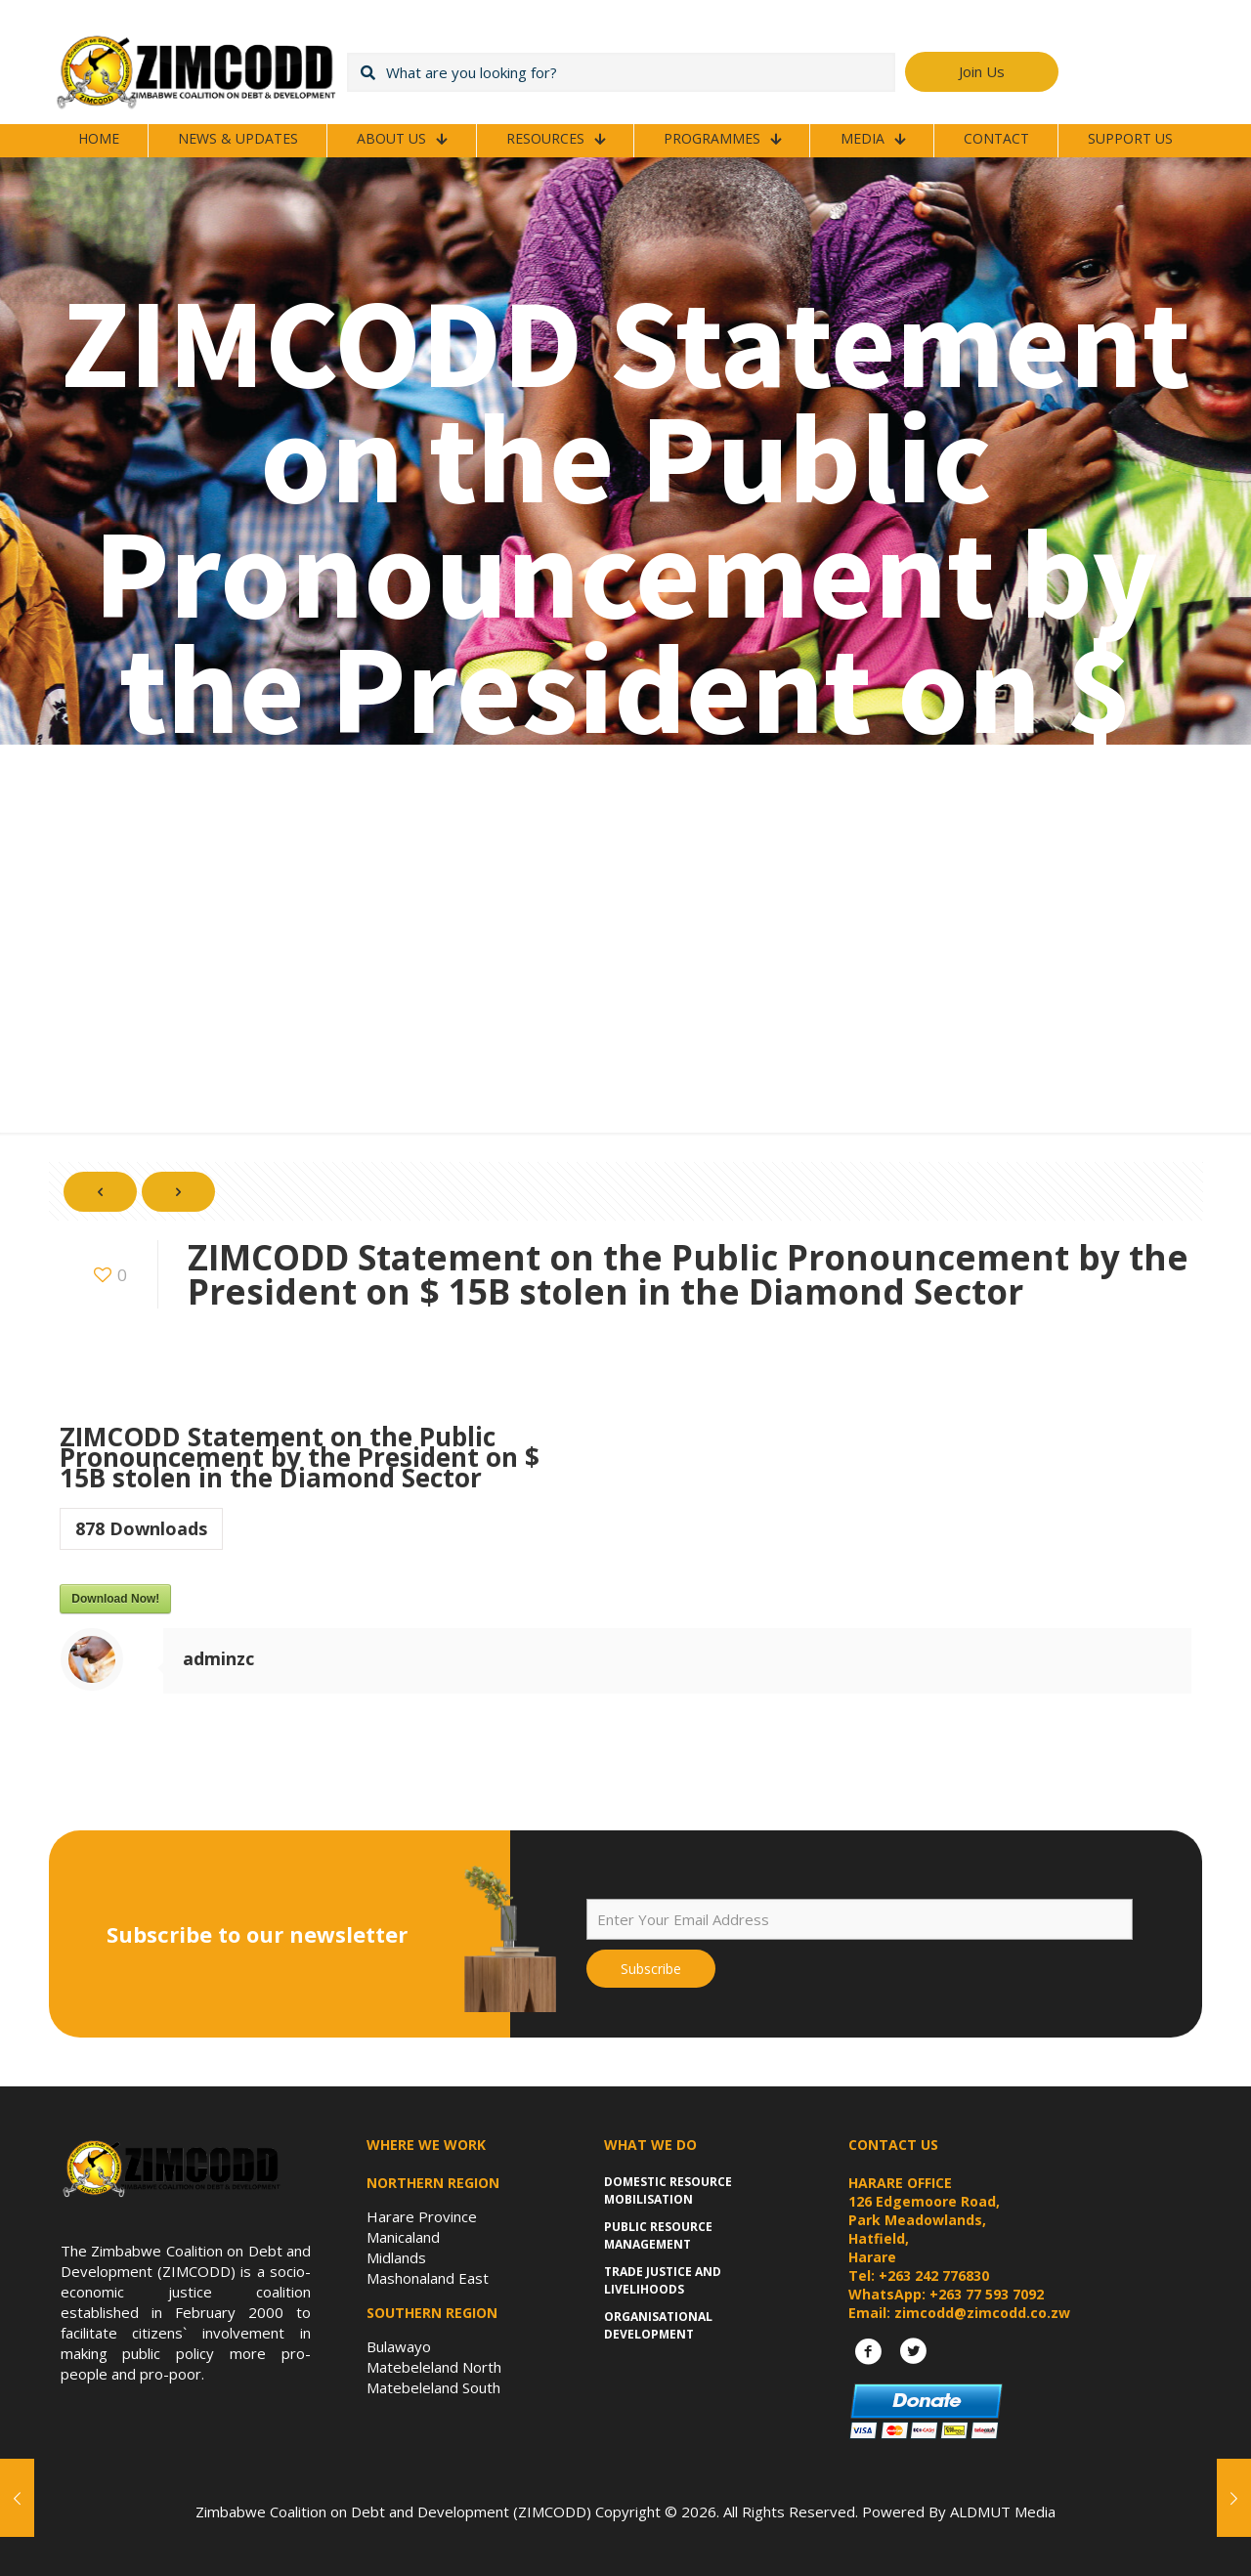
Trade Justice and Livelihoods (662, 2280)
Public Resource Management (658, 2235)
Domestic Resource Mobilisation (668, 2190)
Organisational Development (658, 2325)
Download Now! (115, 1599)
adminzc (218, 1658)
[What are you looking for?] (621, 72)
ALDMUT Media (1003, 2511)
